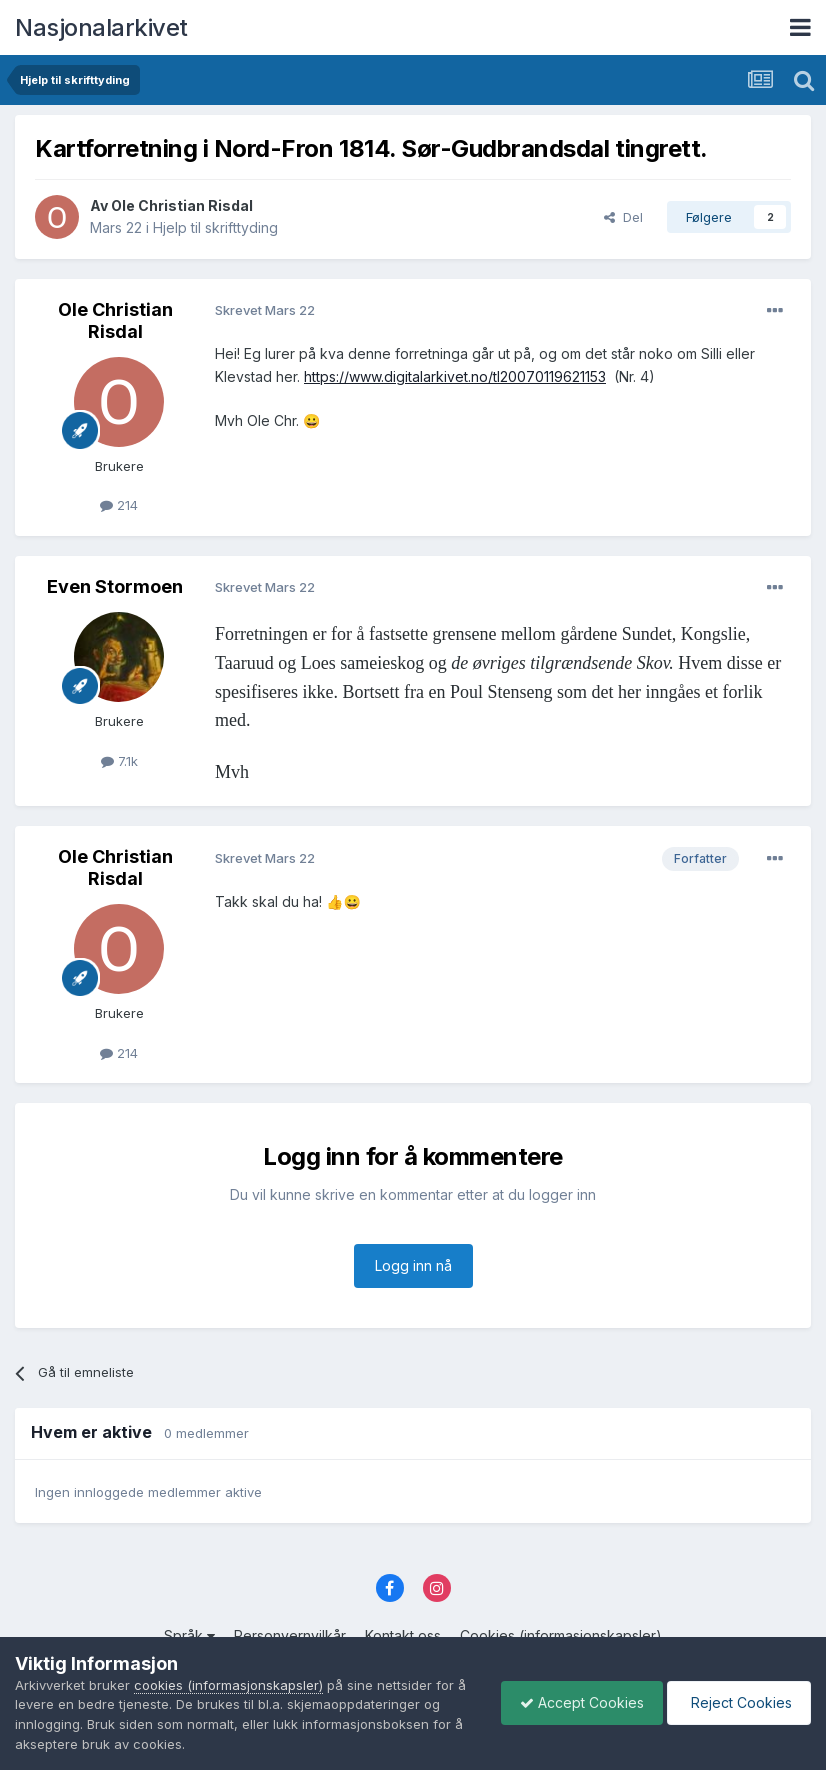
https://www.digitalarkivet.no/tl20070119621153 (455, 376)
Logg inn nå (413, 1265)
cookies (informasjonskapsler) (228, 1685)
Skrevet (265, 310)
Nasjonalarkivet (101, 27)
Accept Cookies (577, 1702)
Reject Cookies (737, 1702)
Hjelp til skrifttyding (215, 227)
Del (623, 217)
